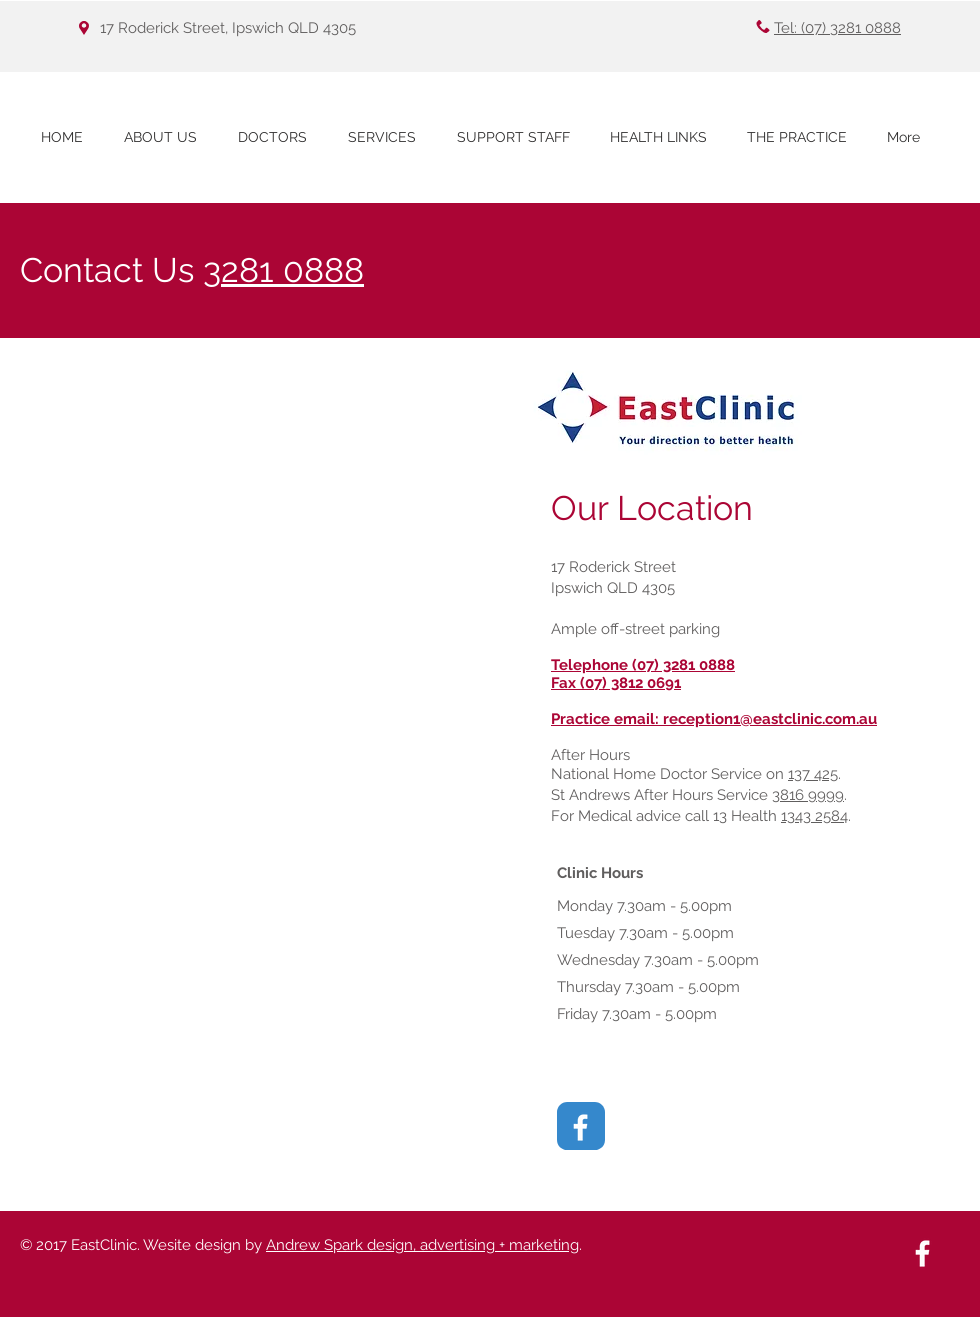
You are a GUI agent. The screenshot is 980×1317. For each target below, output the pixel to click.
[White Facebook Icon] (580, 1127)
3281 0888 (283, 270)
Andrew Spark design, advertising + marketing (422, 1245)
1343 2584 (814, 816)
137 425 (813, 774)
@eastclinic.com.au (808, 719)
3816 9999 (808, 795)
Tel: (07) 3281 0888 (837, 28)
